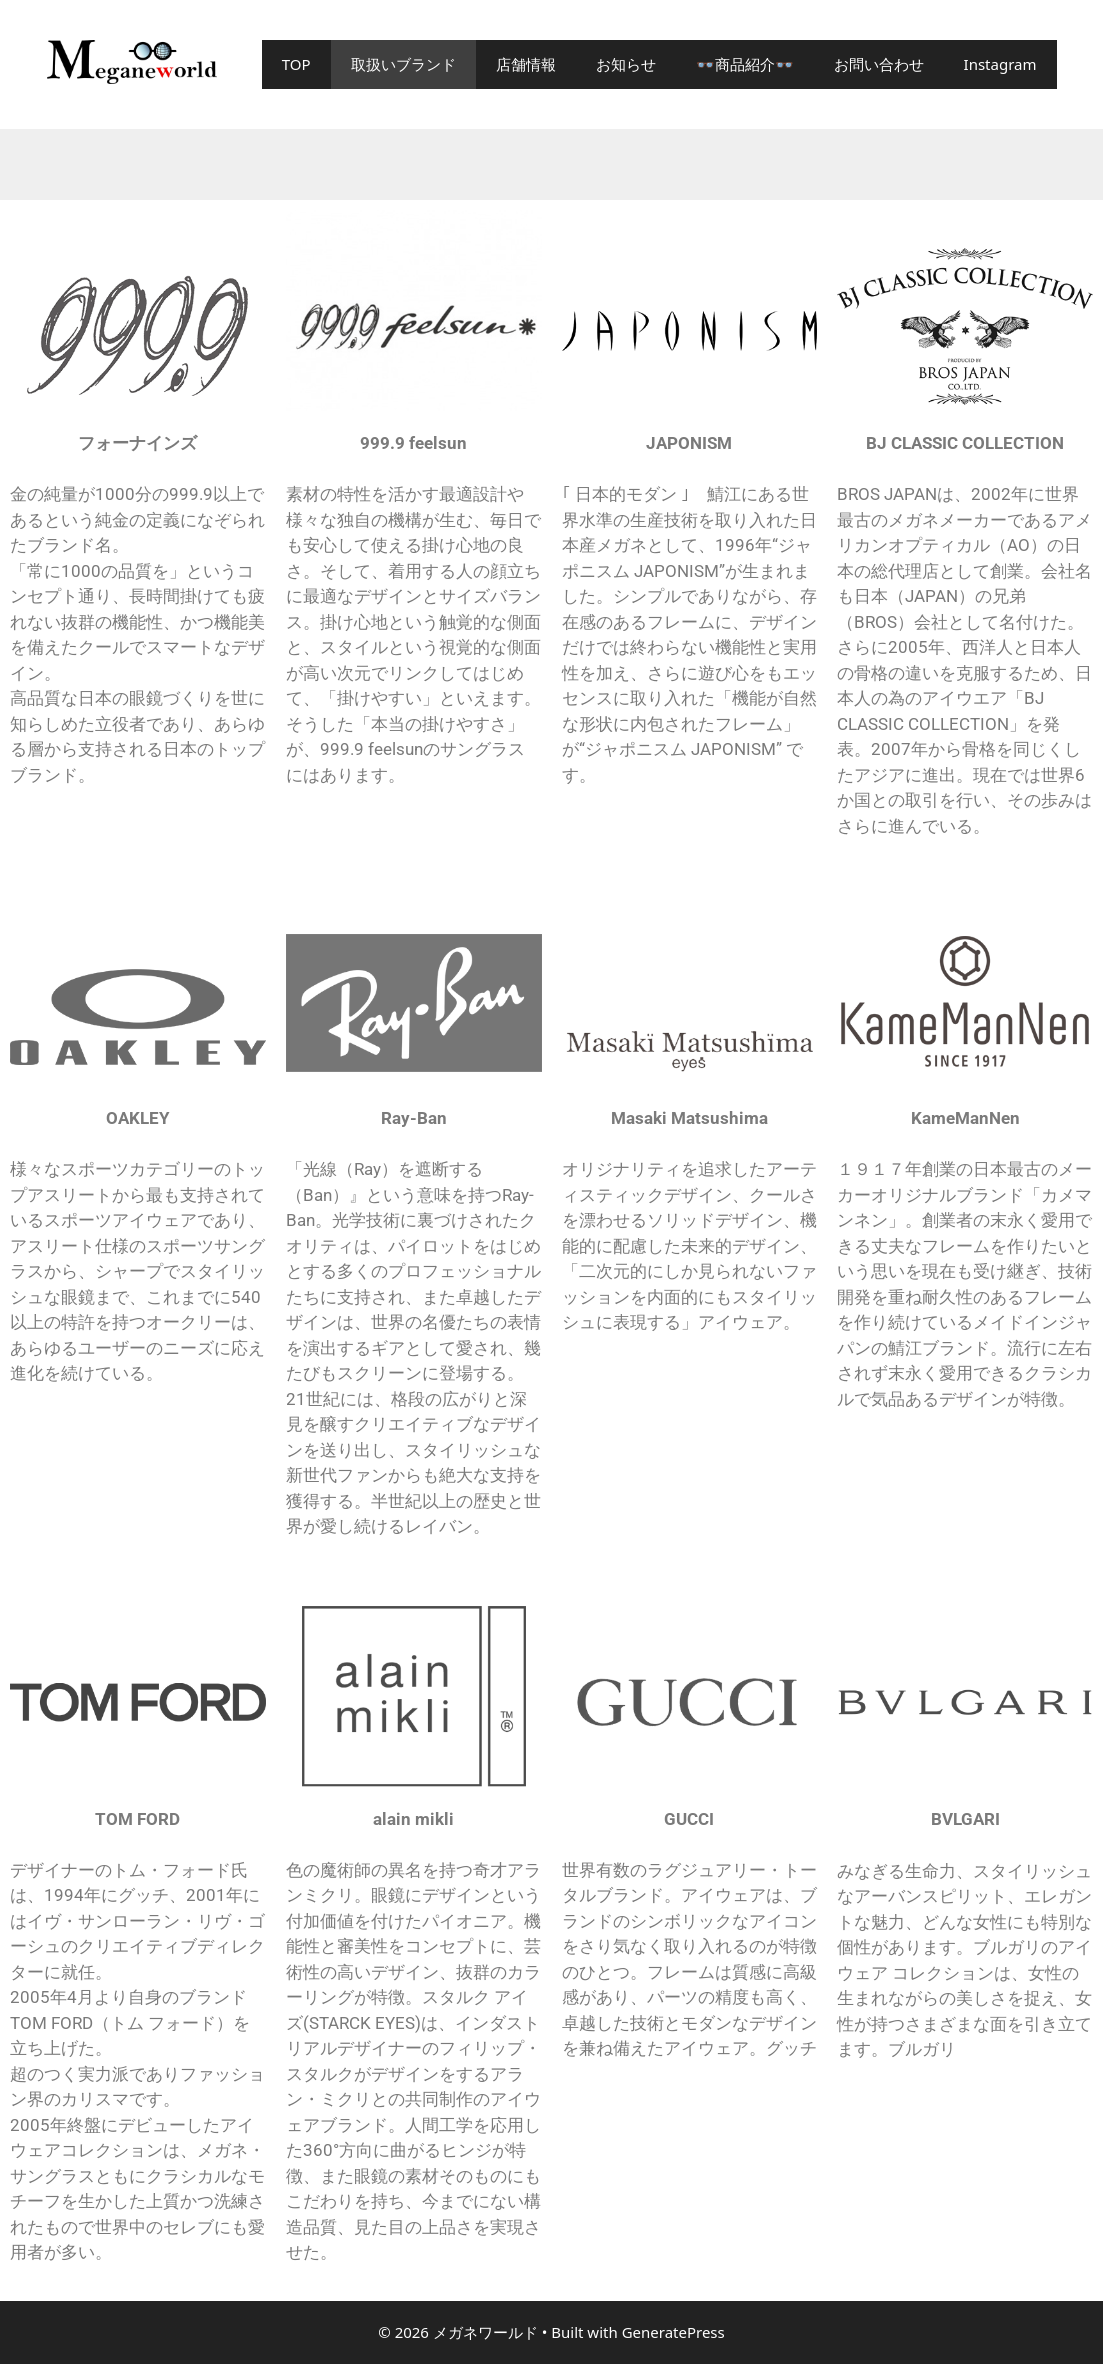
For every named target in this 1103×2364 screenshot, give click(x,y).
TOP (296, 64)
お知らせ (626, 64)
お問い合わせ (879, 64)
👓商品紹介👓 (745, 64)
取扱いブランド (403, 64)
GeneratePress (673, 2332)
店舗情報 (526, 64)
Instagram (1000, 64)
